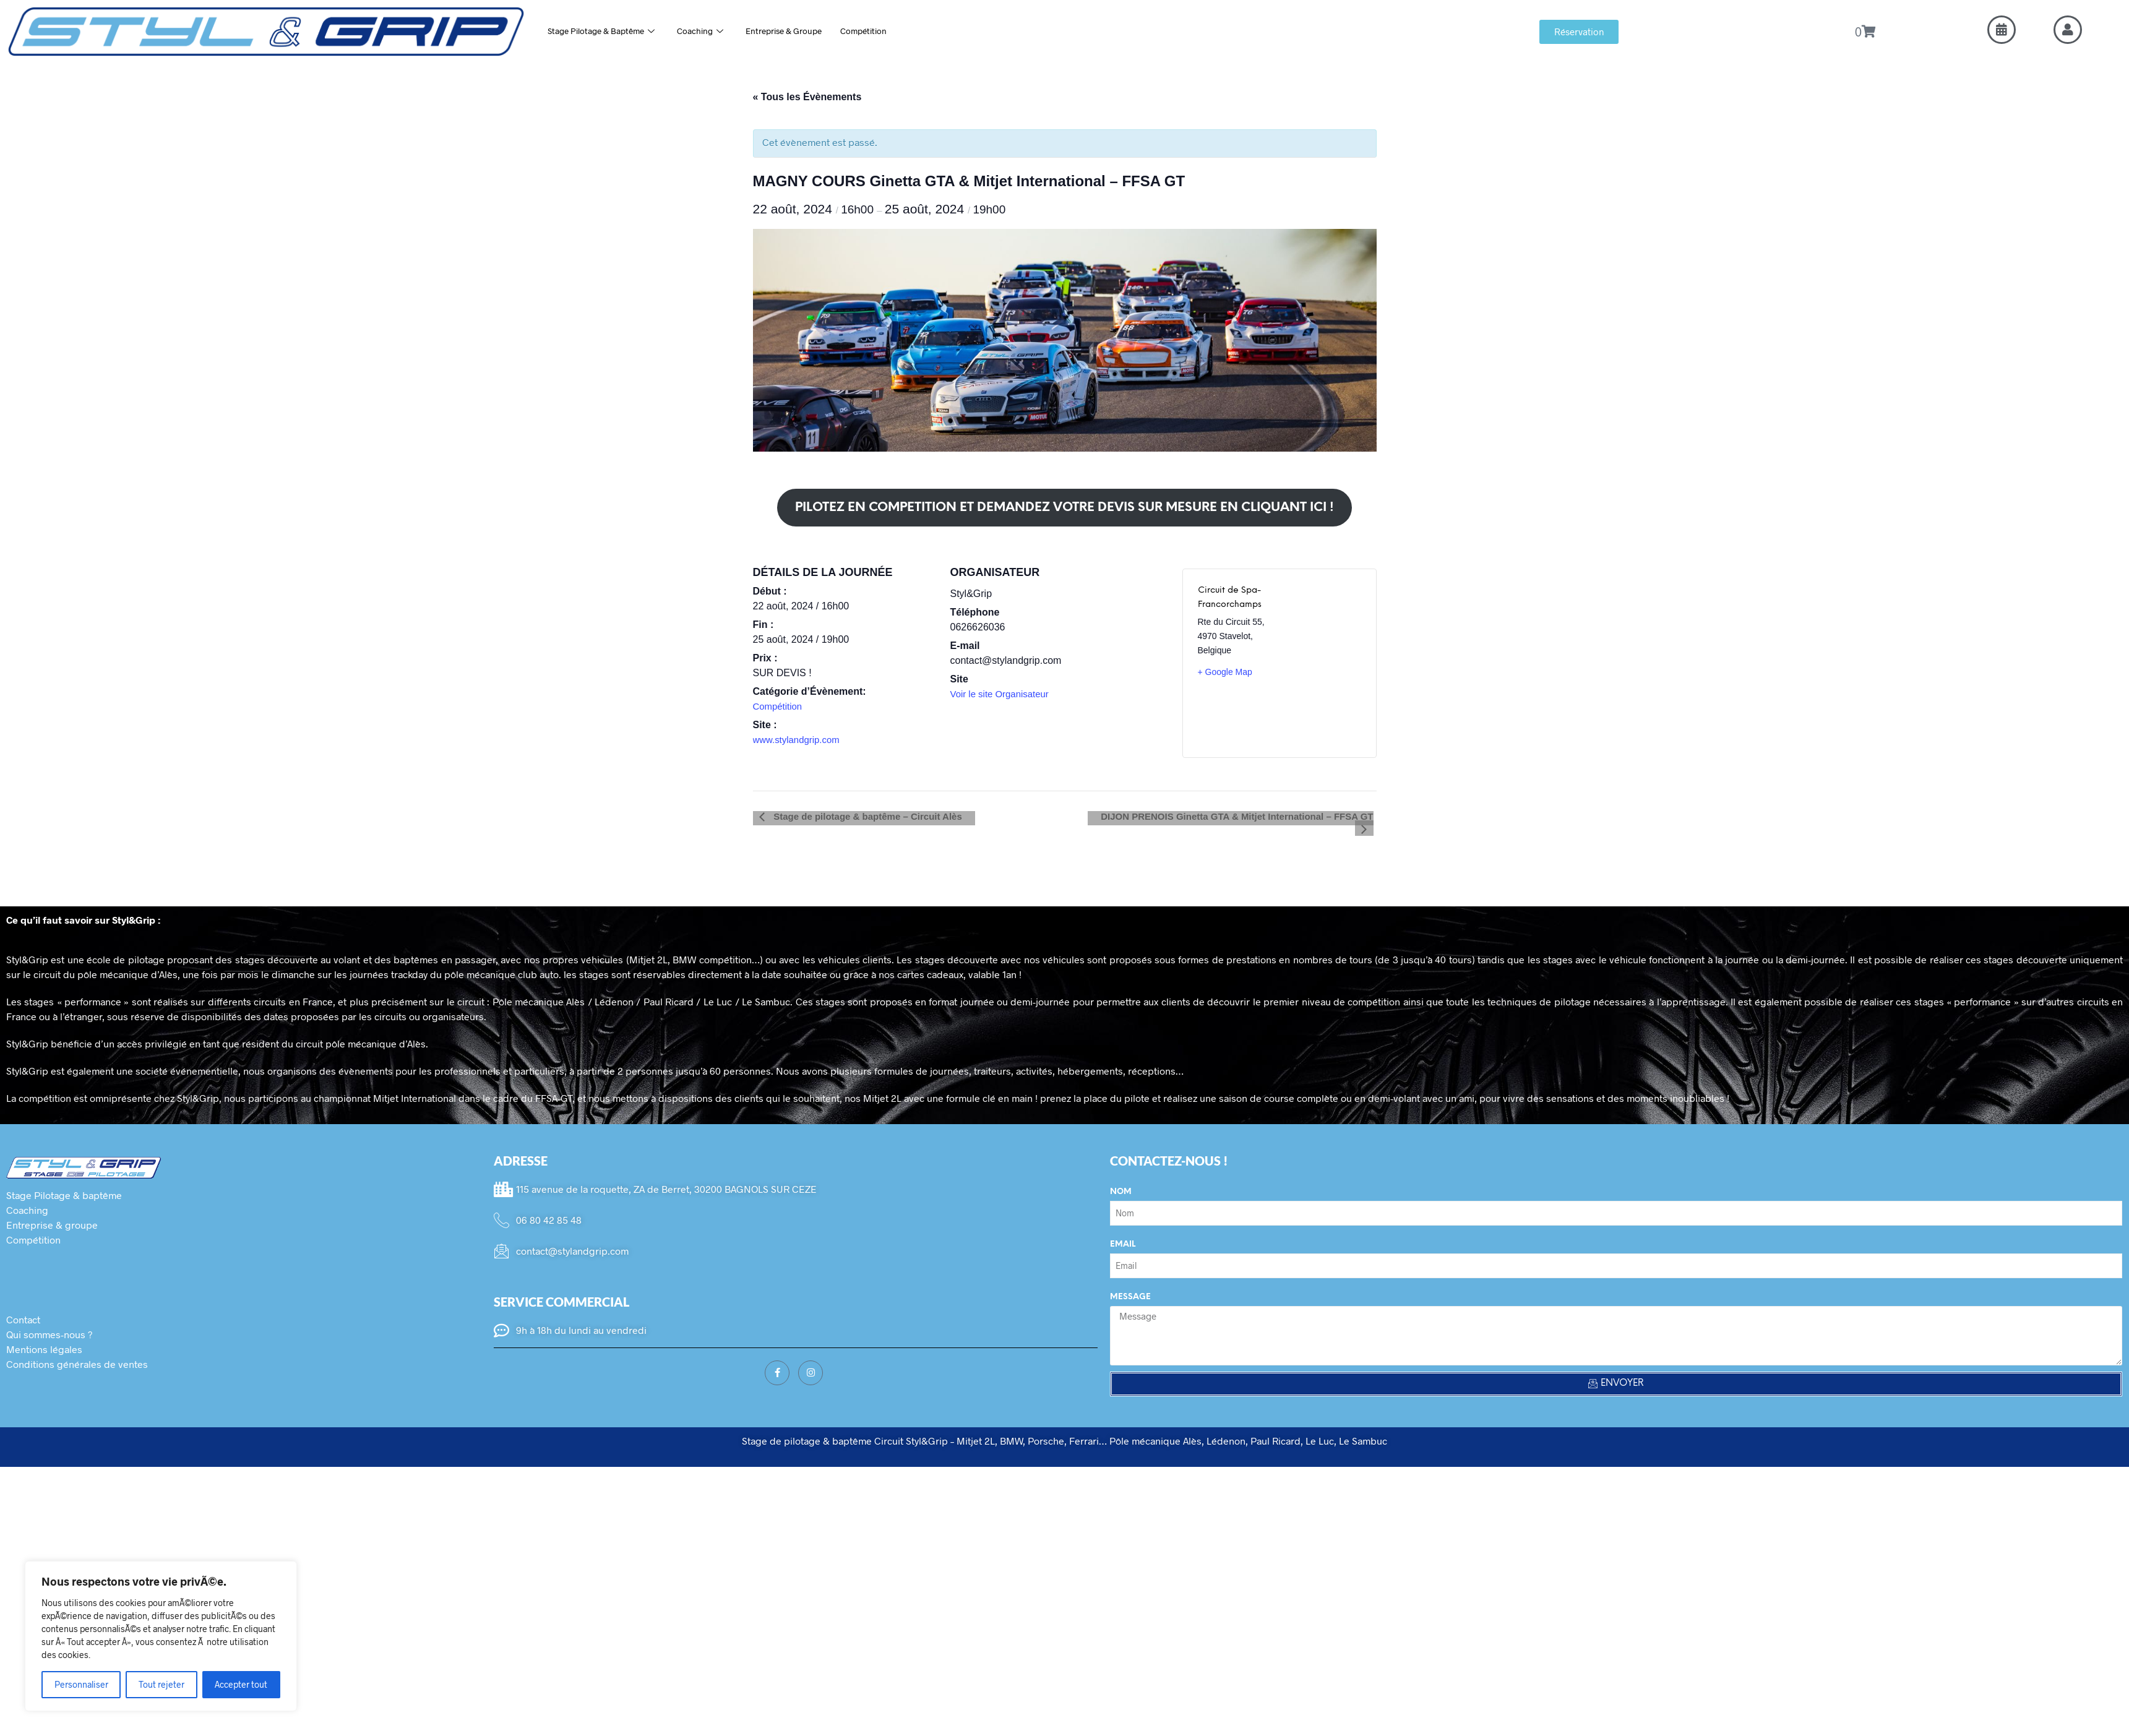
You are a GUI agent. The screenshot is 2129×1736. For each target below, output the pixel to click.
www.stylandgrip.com (799, 739)
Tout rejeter (161, 1684)
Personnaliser (81, 1684)
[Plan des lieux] (1323, 663)
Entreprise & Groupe (803, 31)
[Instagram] (810, 1360)
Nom (1121, 1179)
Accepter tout (241, 1684)
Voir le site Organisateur (1003, 694)
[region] (161, 1636)
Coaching (714, 31)
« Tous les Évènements (807, 97)
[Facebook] (777, 1360)
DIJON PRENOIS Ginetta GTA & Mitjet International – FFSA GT (1223, 816)
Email (1122, 1232)
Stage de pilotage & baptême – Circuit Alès (860, 816)
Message (1130, 1285)
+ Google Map (1225, 672)
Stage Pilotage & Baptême (607, 31)
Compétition (891, 31)
